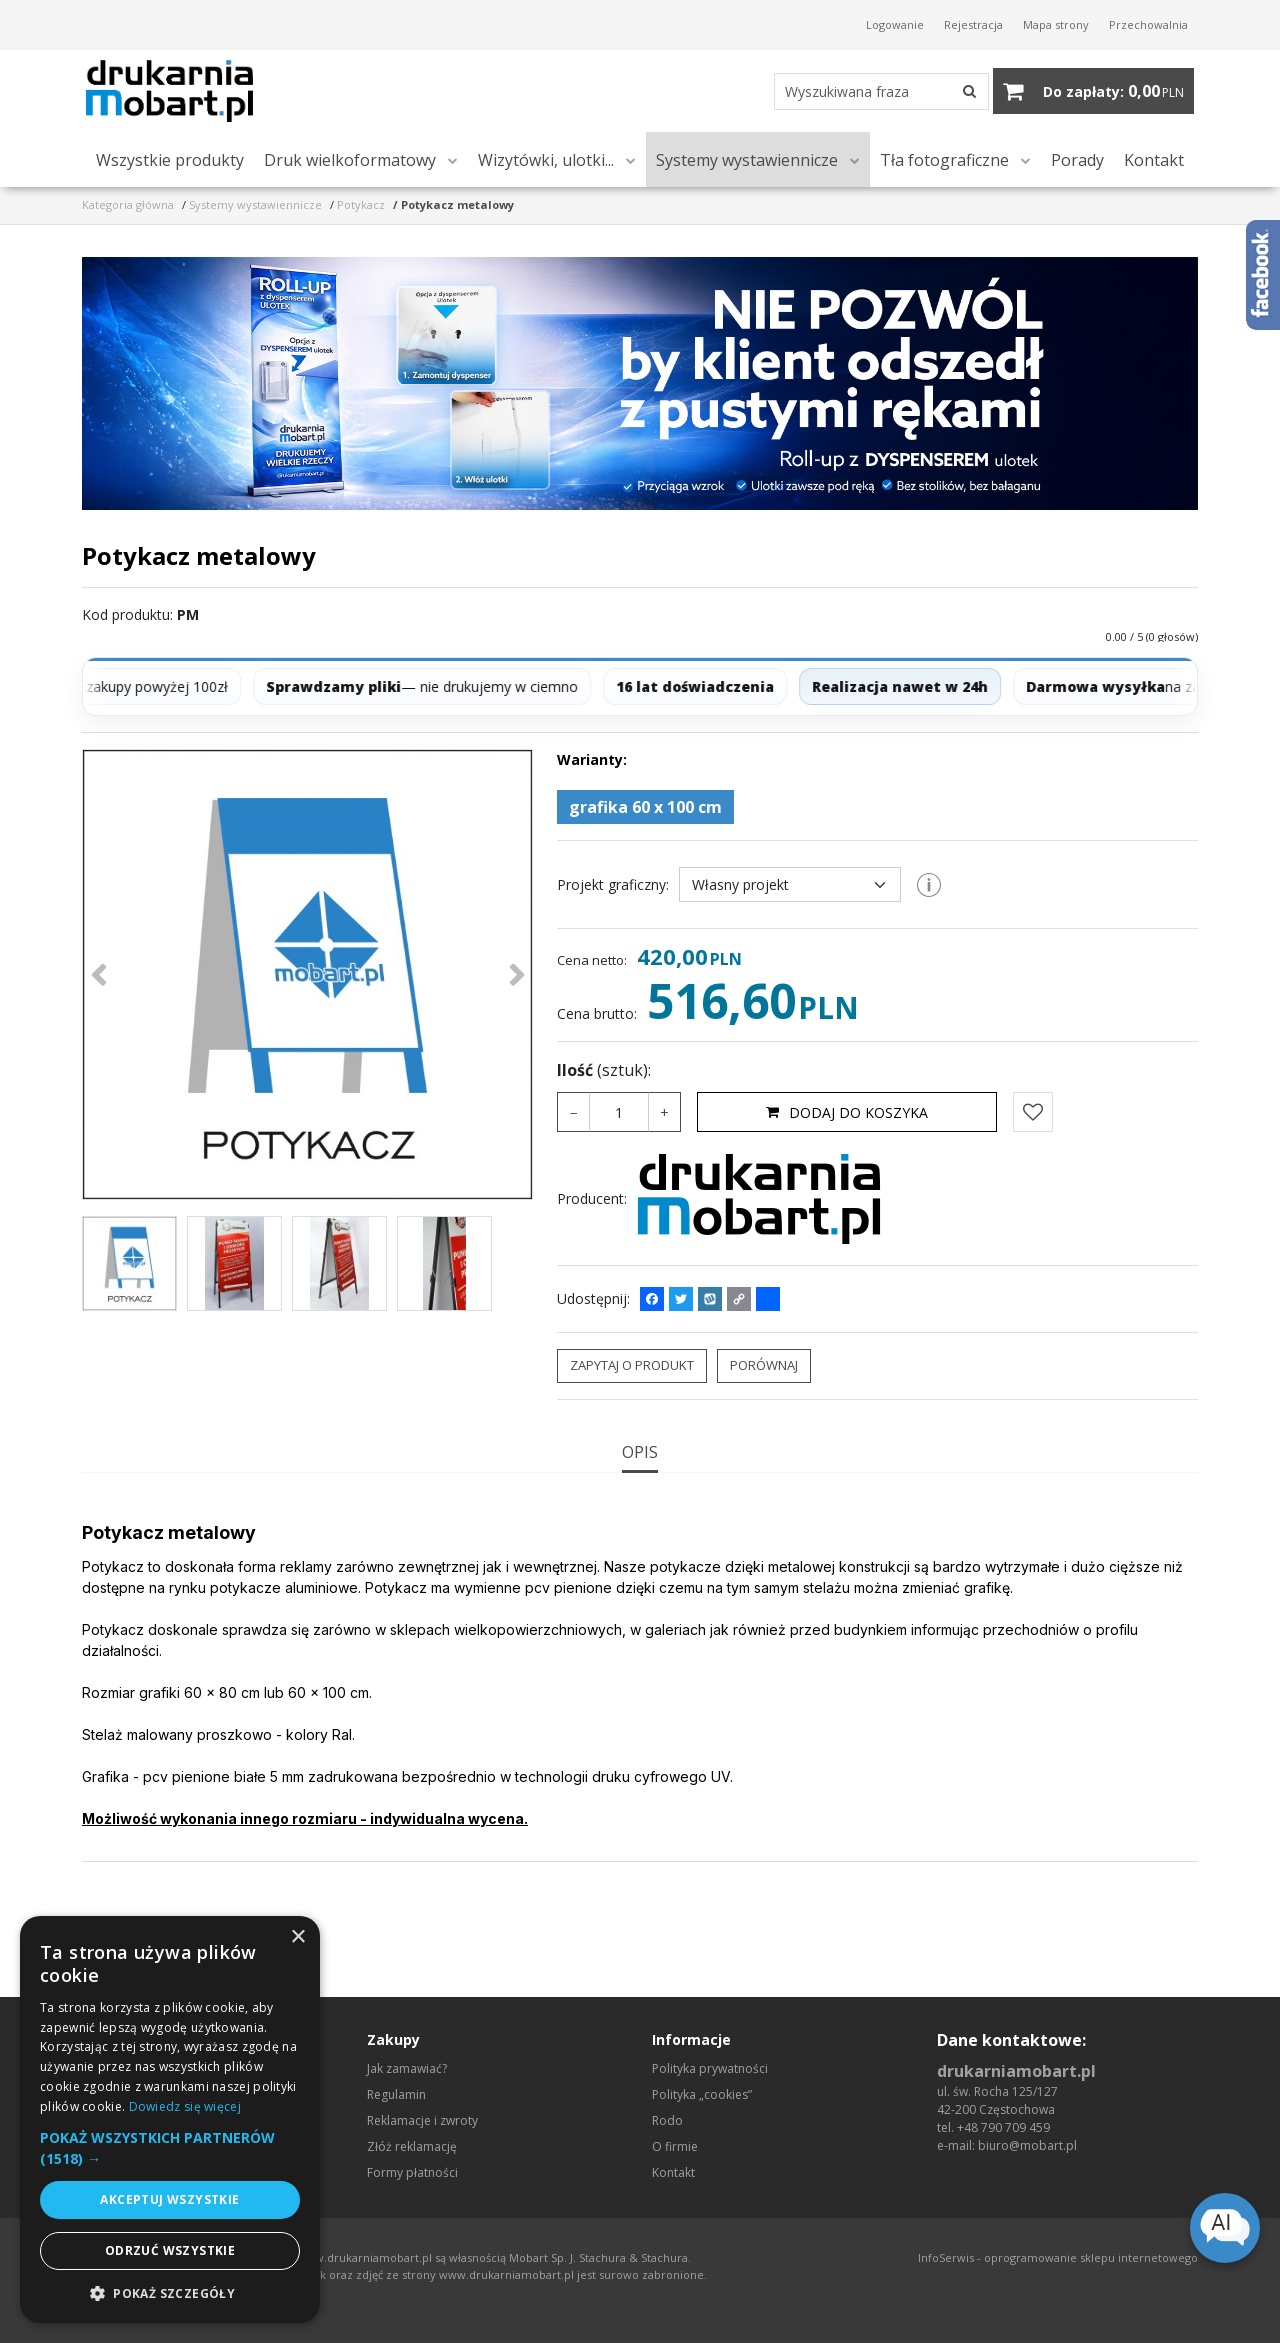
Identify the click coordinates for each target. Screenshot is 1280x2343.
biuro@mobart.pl (1027, 2145)
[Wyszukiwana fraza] (835, 100)
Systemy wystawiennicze (747, 178)
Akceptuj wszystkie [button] (169, 2199)
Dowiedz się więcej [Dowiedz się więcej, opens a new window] (185, 2106)
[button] (640, 1469)
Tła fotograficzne (944, 178)
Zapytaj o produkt (632, 1383)
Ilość (604, 1088)
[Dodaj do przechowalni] (1033, 1130)
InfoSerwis (946, 2257)
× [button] (297, 1937)
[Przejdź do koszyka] (1113, 100)
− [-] (574, 1129)
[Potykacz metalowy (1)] (307, 992)
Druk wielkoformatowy (350, 178)
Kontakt (1154, 178)
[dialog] (170, 2119)
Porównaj (764, 1383)
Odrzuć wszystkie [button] (170, 2250)
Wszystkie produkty (170, 178)
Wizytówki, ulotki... (546, 178)
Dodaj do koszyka (847, 1130)
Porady (1077, 178)
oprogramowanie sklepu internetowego (1091, 2257)
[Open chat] (1225, 2228)
